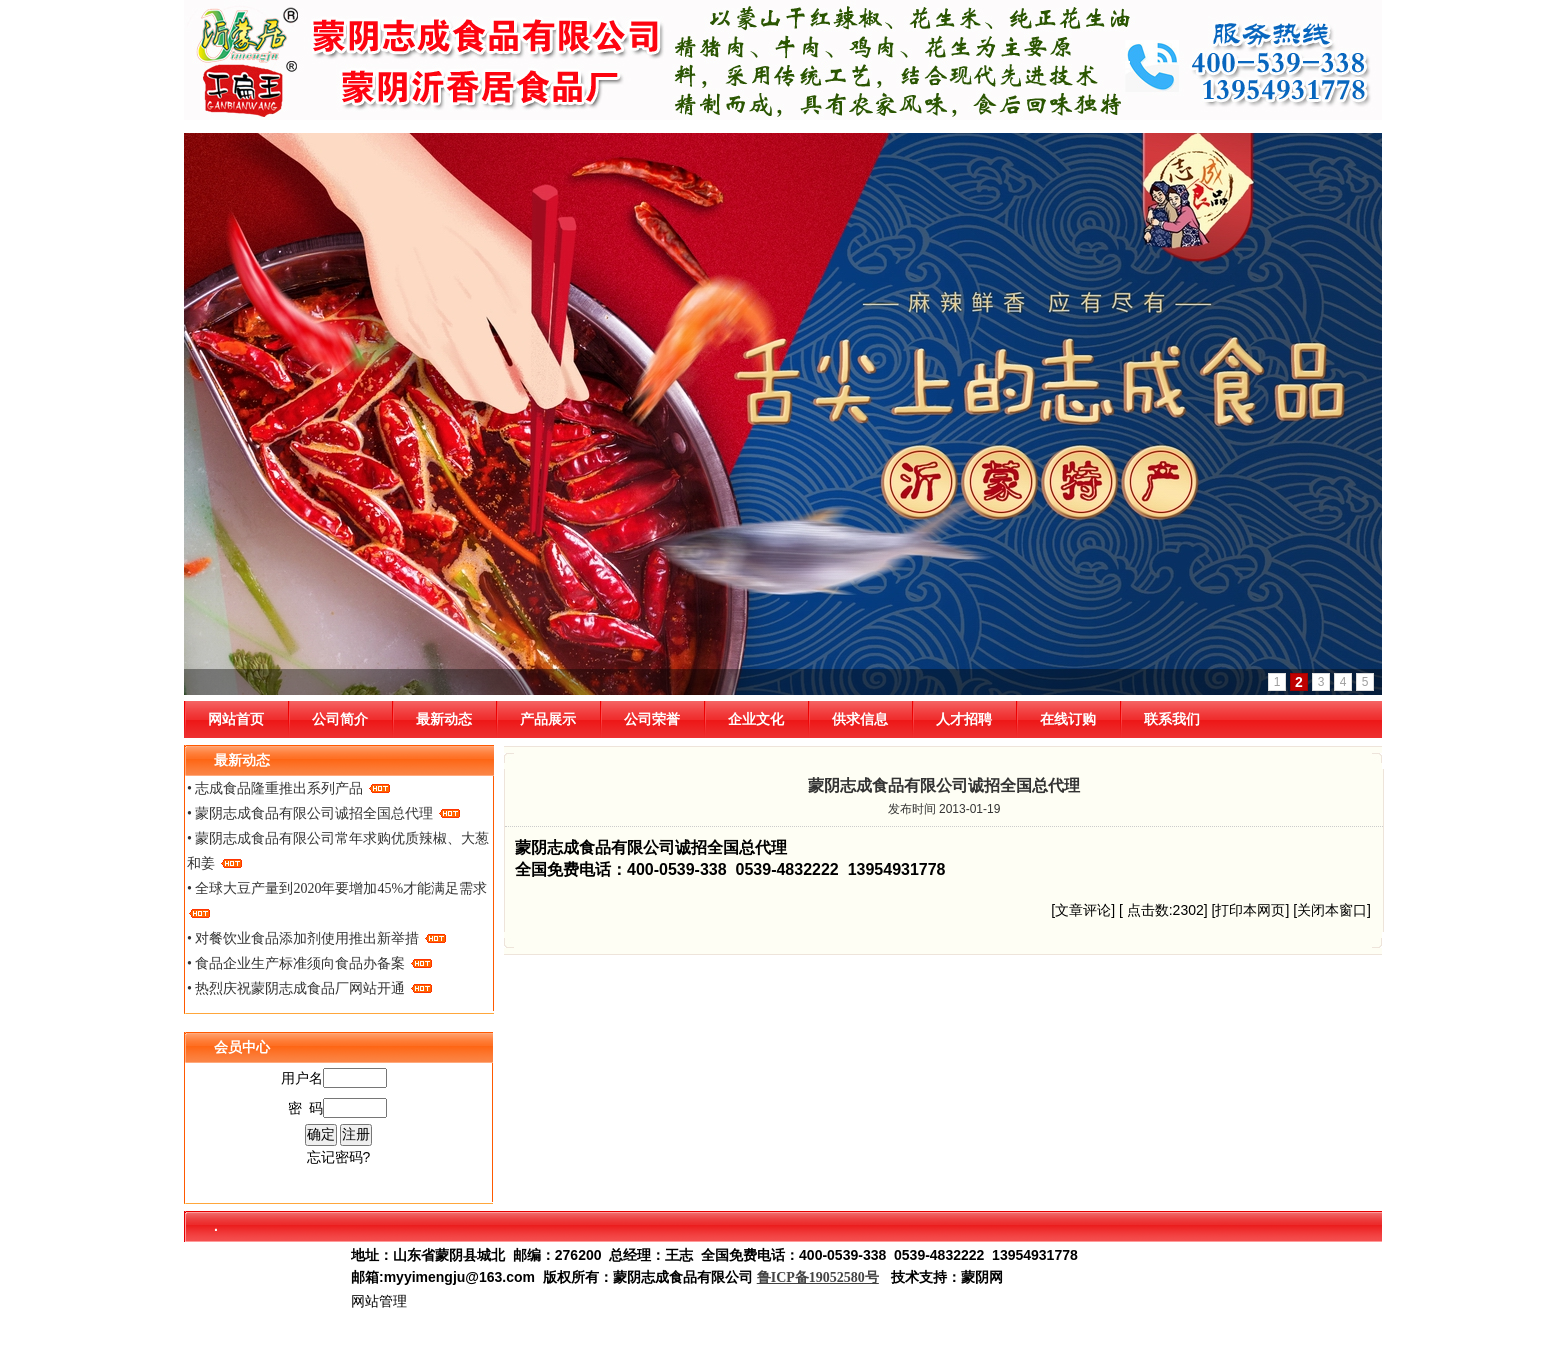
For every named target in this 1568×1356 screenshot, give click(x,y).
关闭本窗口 (1332, 910)
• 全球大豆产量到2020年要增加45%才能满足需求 (337, 899)
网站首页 (236, 719)
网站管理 (379, 1301)
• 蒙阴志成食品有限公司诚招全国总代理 (323, 813)
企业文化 (756, 719)
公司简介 (340, 719)
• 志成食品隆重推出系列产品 (288, 788)
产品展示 (548, 719)
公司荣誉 (652, 719)
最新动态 (444, 719)
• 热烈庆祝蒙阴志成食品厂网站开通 (309, 988)
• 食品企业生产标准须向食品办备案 (309, 963)
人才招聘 (964, 719)
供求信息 (860, 719)
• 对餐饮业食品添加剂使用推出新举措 (316, 938)
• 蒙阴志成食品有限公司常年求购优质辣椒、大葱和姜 (338, 851)
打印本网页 (1250, 910)
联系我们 (1172, 719)
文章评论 (1083, 910)
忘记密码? (339, 1157)
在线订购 (1068, 719)
